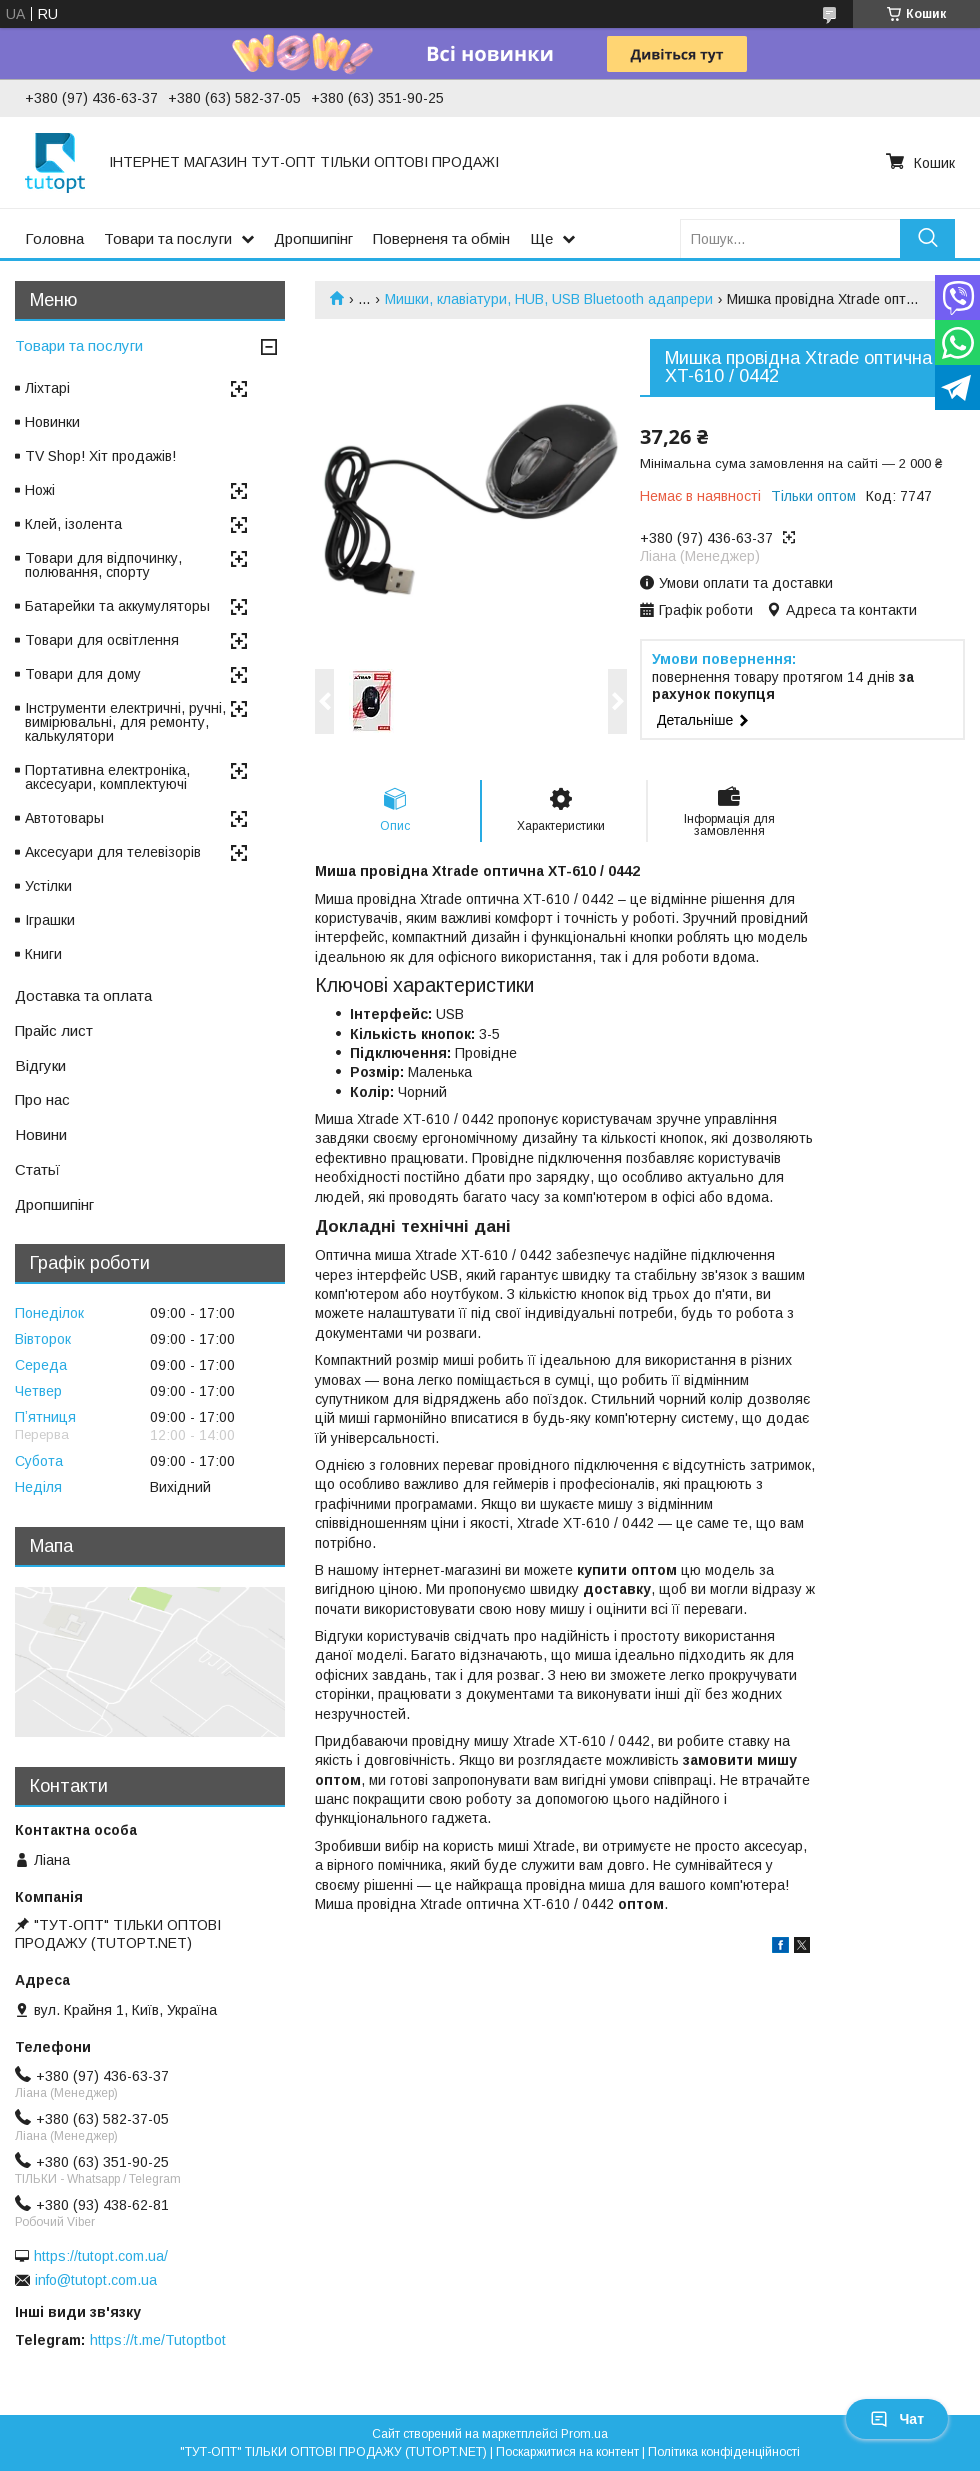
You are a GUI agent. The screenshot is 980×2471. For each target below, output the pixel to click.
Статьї (37, 1169)
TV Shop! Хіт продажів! (100, 456)
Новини (41, 1134)
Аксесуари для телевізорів (113, 852)
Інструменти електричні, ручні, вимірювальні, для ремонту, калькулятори (125, 722)
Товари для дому (83, 674)
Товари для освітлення (102, 640)
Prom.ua (584, 2434)
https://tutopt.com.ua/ (101, 2256)
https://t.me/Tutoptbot (158, 2340)
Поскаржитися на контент (567, 2452)
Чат (897, 2419)
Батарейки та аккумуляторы (117, 606)
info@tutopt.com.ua (96, 2280)
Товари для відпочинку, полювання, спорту (103, 565)
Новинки (52, 422)
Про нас (42, 1099)
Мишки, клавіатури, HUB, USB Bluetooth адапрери (549, 299)
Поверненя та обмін (441, 238)
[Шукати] (927, 238)
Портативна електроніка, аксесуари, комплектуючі (107, 777)
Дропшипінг (313, 238)
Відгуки (40, 1065)
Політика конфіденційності (724, 2452)
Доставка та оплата (83, 995)
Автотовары (64, 818)
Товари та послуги (168, 238)
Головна (54, 238)
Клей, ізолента (73, 524)
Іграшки (50, 920)
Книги (43, 954)
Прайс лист (54, 1030)
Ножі (40, 490)
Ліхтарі (47, 388)
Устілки (48, 886)
